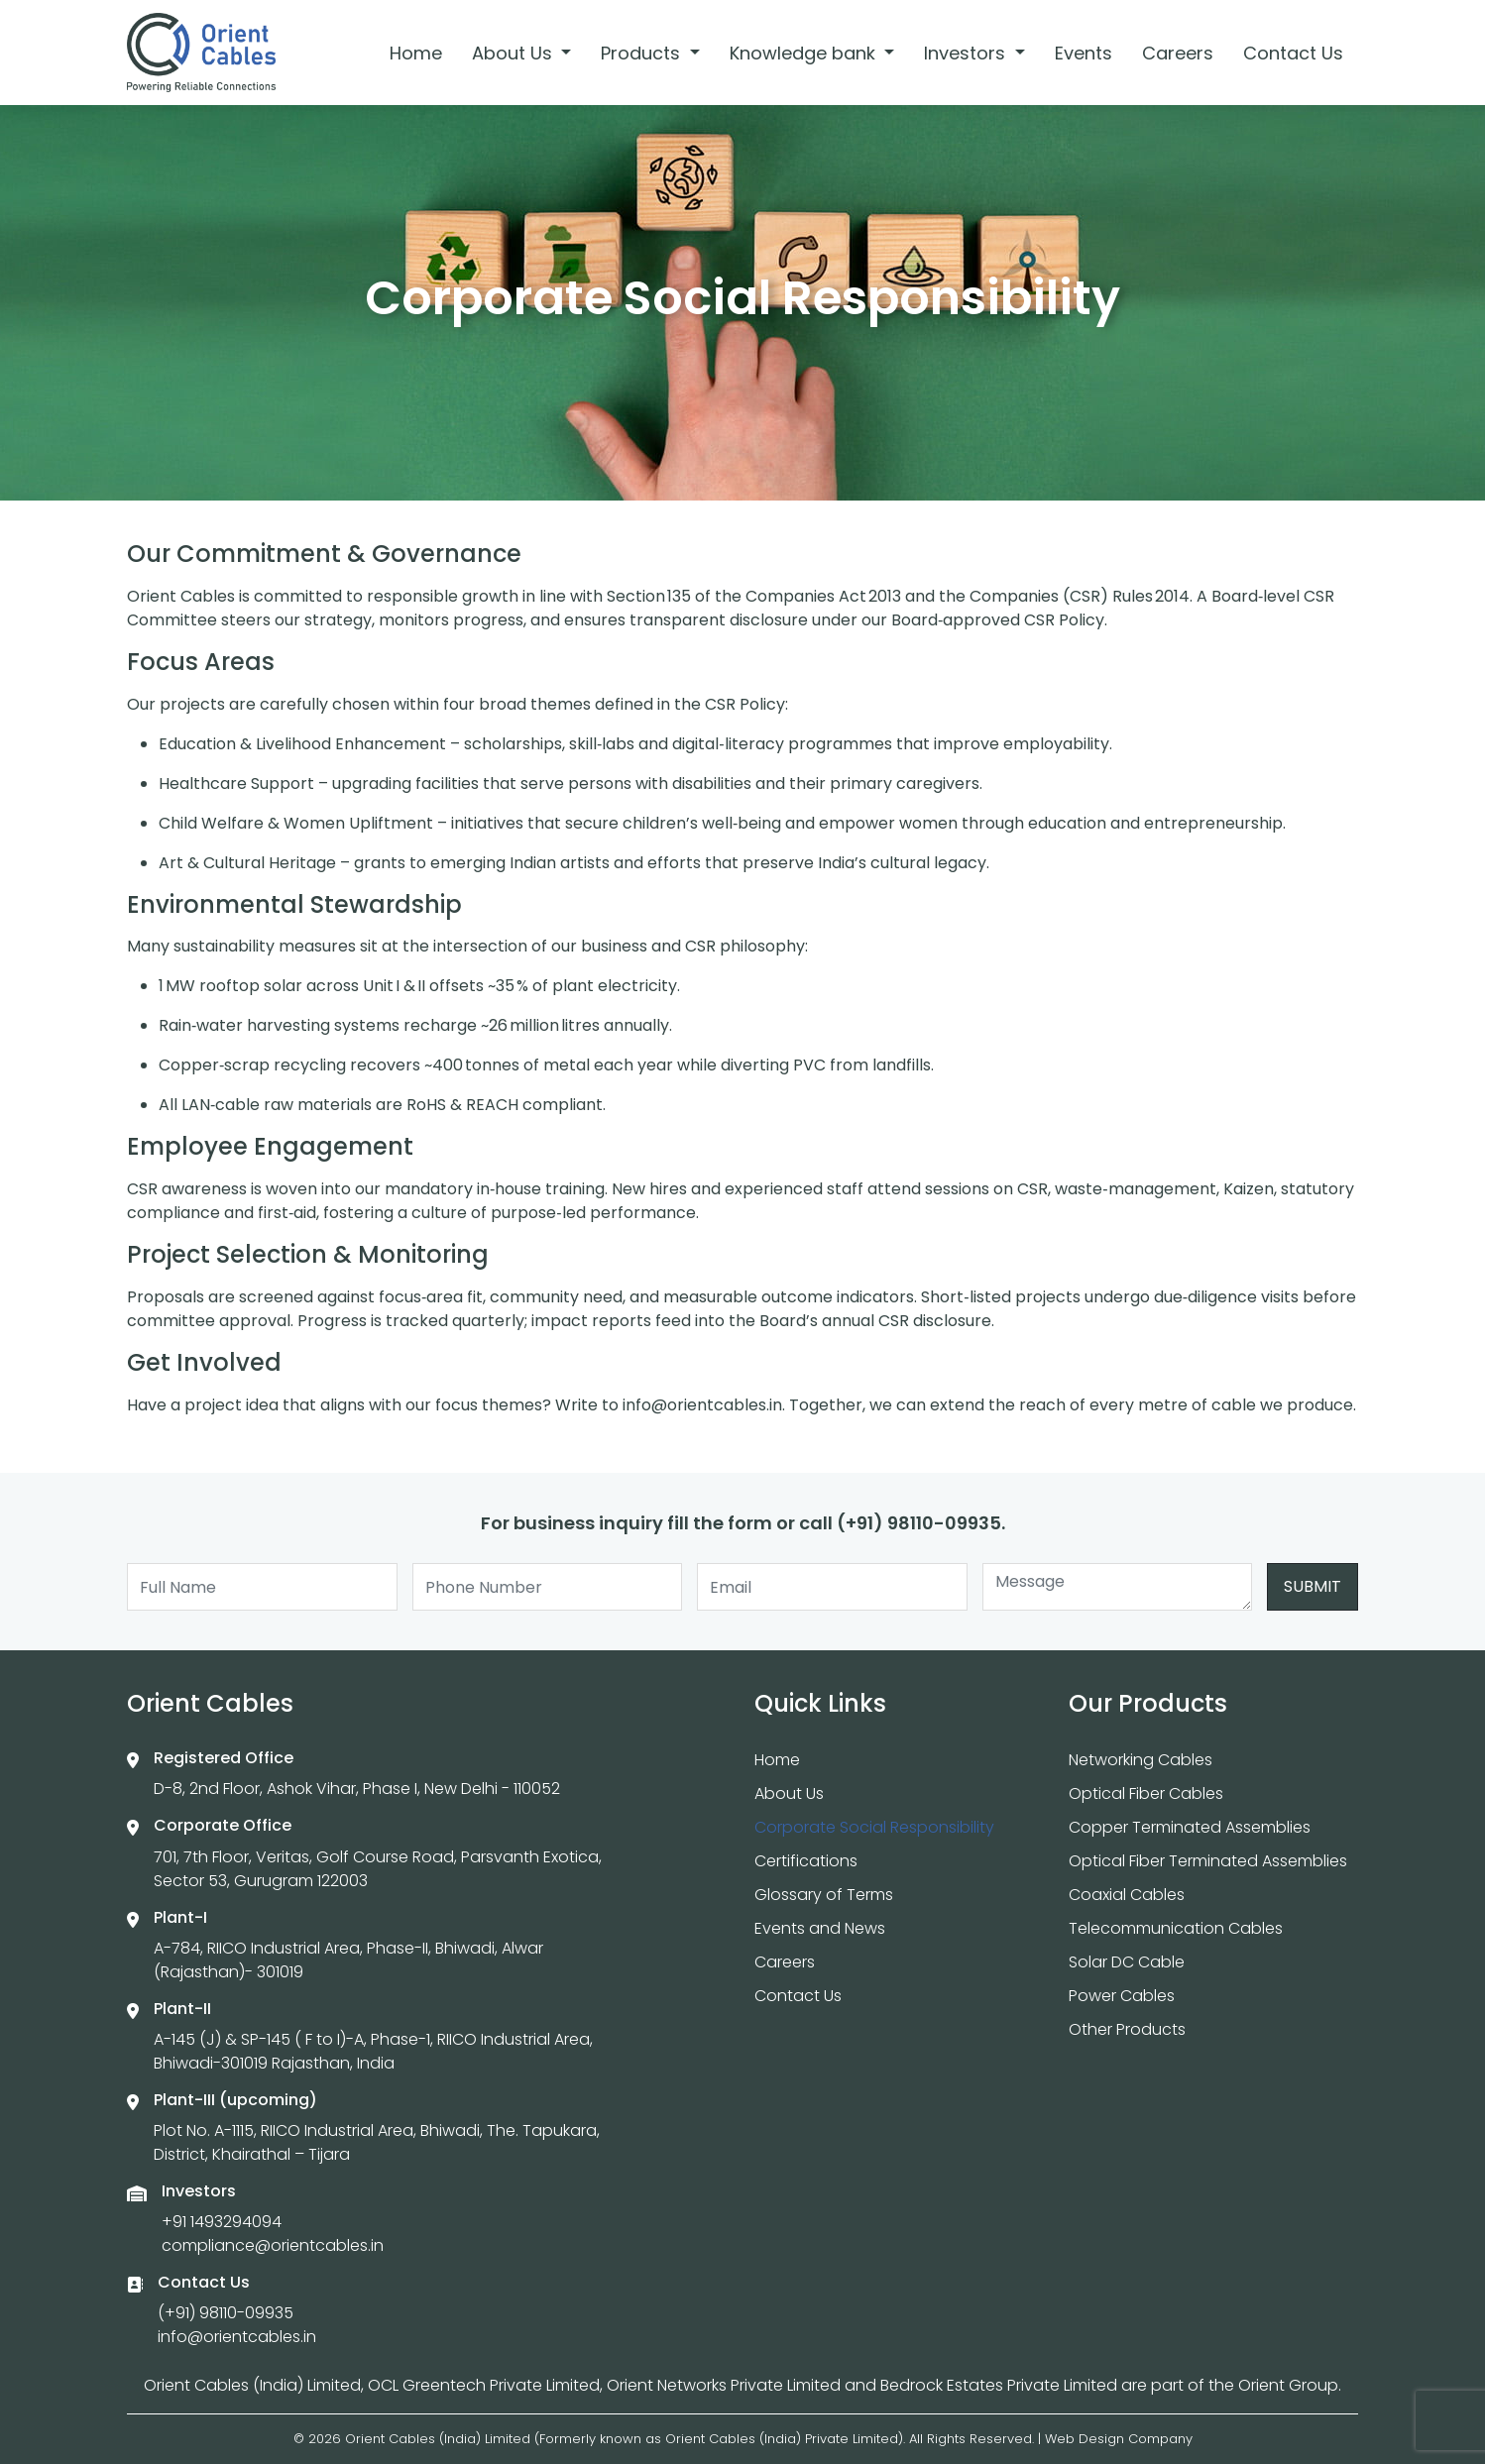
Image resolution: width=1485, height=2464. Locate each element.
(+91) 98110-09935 (225, 2312)
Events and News (819, 1928)
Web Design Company (1119, 2438)
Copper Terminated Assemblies (1190, 1827)
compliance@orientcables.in (273, 2245)
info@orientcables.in (237, 2336)
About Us (514, 53)
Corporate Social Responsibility (874, 1827)
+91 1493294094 (222, 2221)
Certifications (805, 1860)
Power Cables (1122, 1995)
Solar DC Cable (1127, 1962)
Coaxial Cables (1127, 1894)
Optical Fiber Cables (1146, 1793)
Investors (967, 53)
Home (416, 53)
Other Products (1127, 2029)
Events (1083, 53)
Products (643, 53)
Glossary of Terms (823, 1894)
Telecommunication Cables (1176, 1928)
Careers (1177, 53)
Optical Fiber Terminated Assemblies (1208, 1860)
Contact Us (1293, 53)
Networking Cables (1140, 1759)
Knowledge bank (805, 53)
